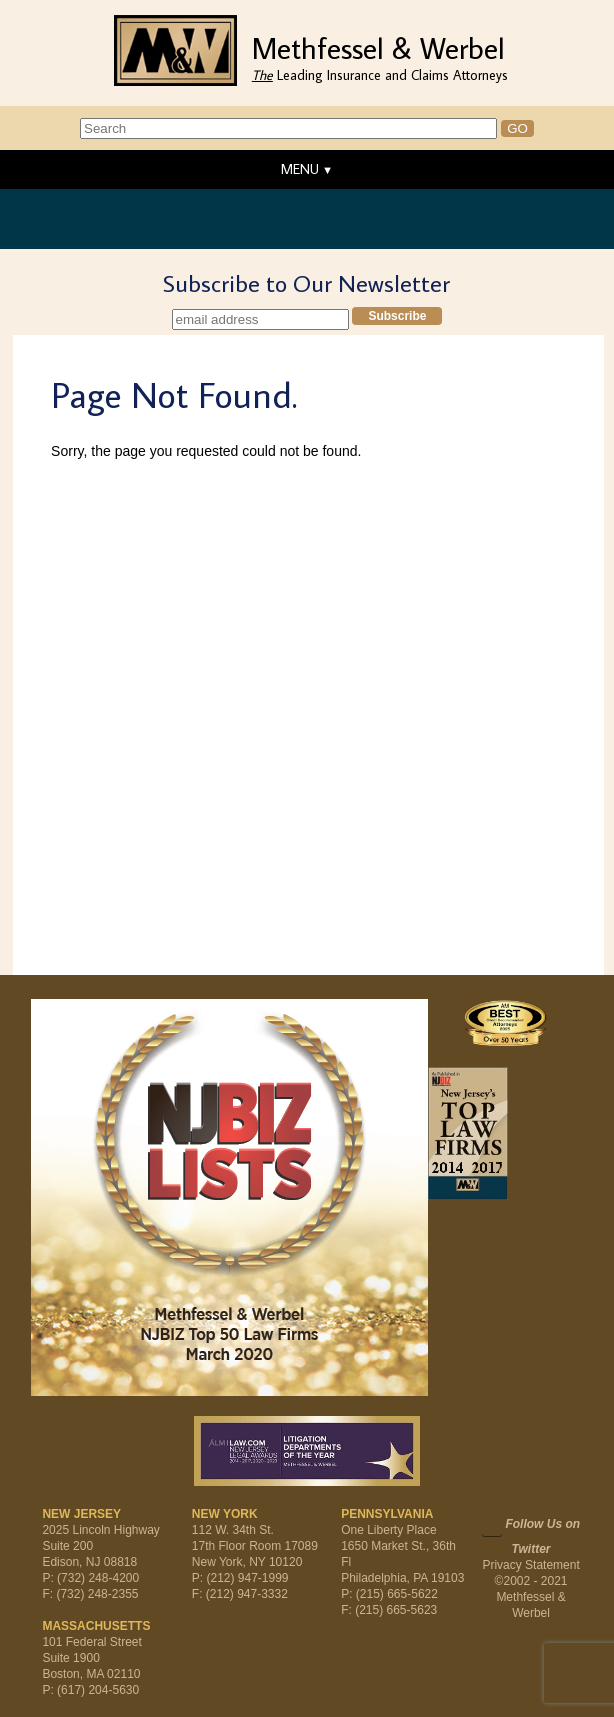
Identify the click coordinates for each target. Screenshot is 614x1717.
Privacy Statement (530, 1565)
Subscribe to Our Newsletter (306, 283)
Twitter (492, 1526)
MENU (300, 169)
